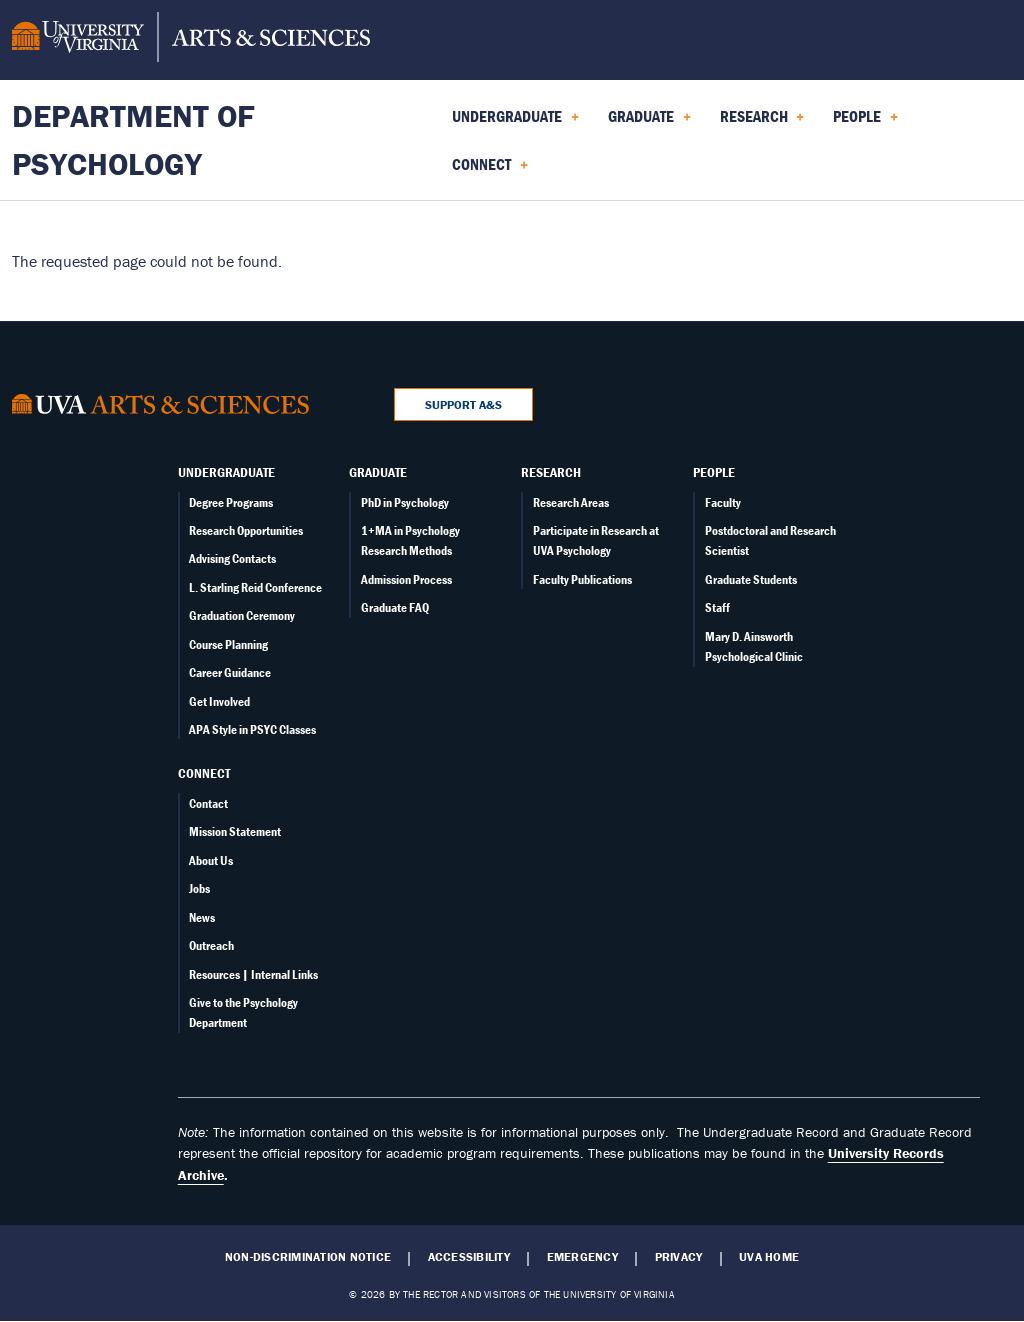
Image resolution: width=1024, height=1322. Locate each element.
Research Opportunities (246, 530)
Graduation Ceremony (242, 615)
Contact (208, 803)
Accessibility (469, 1257)
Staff (717, 607)
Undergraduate (226, 472)
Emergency (582, 1257)
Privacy (679, 1257)
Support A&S (463, 404)
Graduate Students (751, 579)
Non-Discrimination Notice (308, 1257)
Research (551, 472)
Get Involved (219, 701)
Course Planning (228, 644)
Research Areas (571, 502)
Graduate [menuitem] (649, 123)
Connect (204, 773)
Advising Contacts (232, 558)
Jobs (199, 888)
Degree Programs (231, 502)
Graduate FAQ (395, 607)
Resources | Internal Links (253, 974)
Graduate (378, 472)
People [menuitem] (865, 123)
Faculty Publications (582, 579)
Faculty (723, 502)
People (714, 472)
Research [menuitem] (762, 123)
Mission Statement (235, 831)
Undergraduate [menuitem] (515, 123)
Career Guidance (230, 672)
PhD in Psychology (405, 502)
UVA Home (769, 1257)
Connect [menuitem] (490, 171)
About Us (211, 860)
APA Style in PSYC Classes (252, 729)
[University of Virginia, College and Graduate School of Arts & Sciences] (191, 40)
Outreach (211, 945)
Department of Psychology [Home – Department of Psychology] (133, 139)
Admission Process (406, 579)
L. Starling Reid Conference (255, 587)
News (202, 917)
